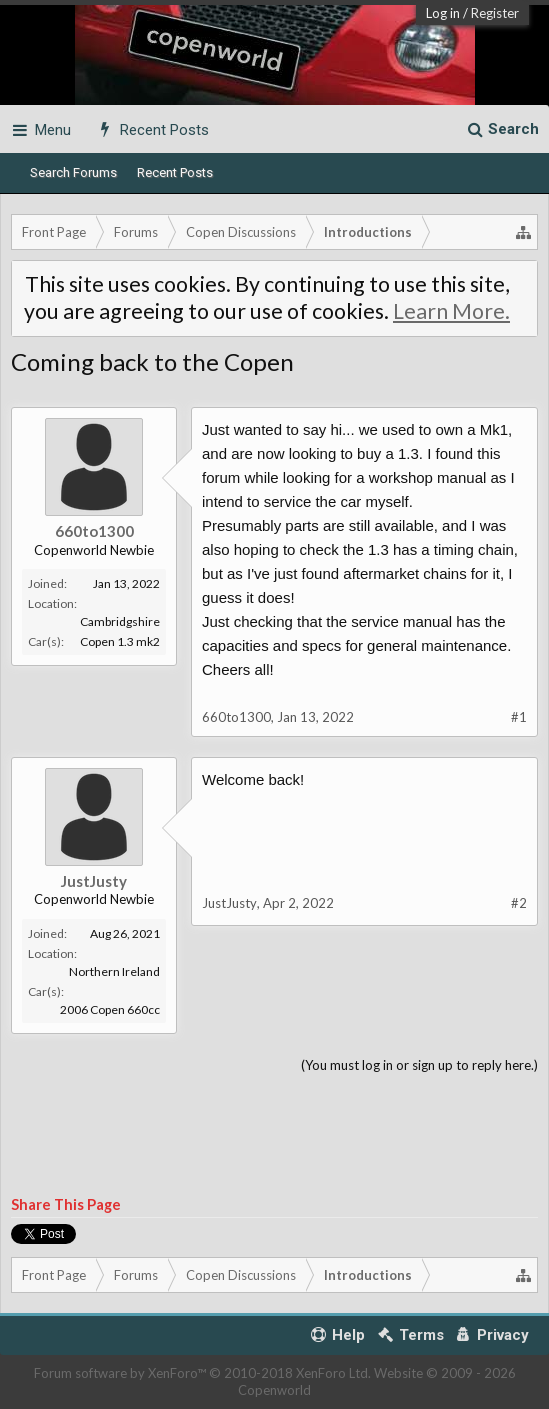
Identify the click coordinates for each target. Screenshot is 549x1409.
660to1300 (94, 531)
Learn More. (451, 311)
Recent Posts (175, 172)
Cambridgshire (120, 621)
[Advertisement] (274, 1136)
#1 (519, 717)
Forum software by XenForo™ (202, 1373)
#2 (519, 903)
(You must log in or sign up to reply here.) (419, 1065)
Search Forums (73, 172)
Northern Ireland (114, 971)
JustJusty (94, 881)
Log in (443, 13)
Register (495, 13)
